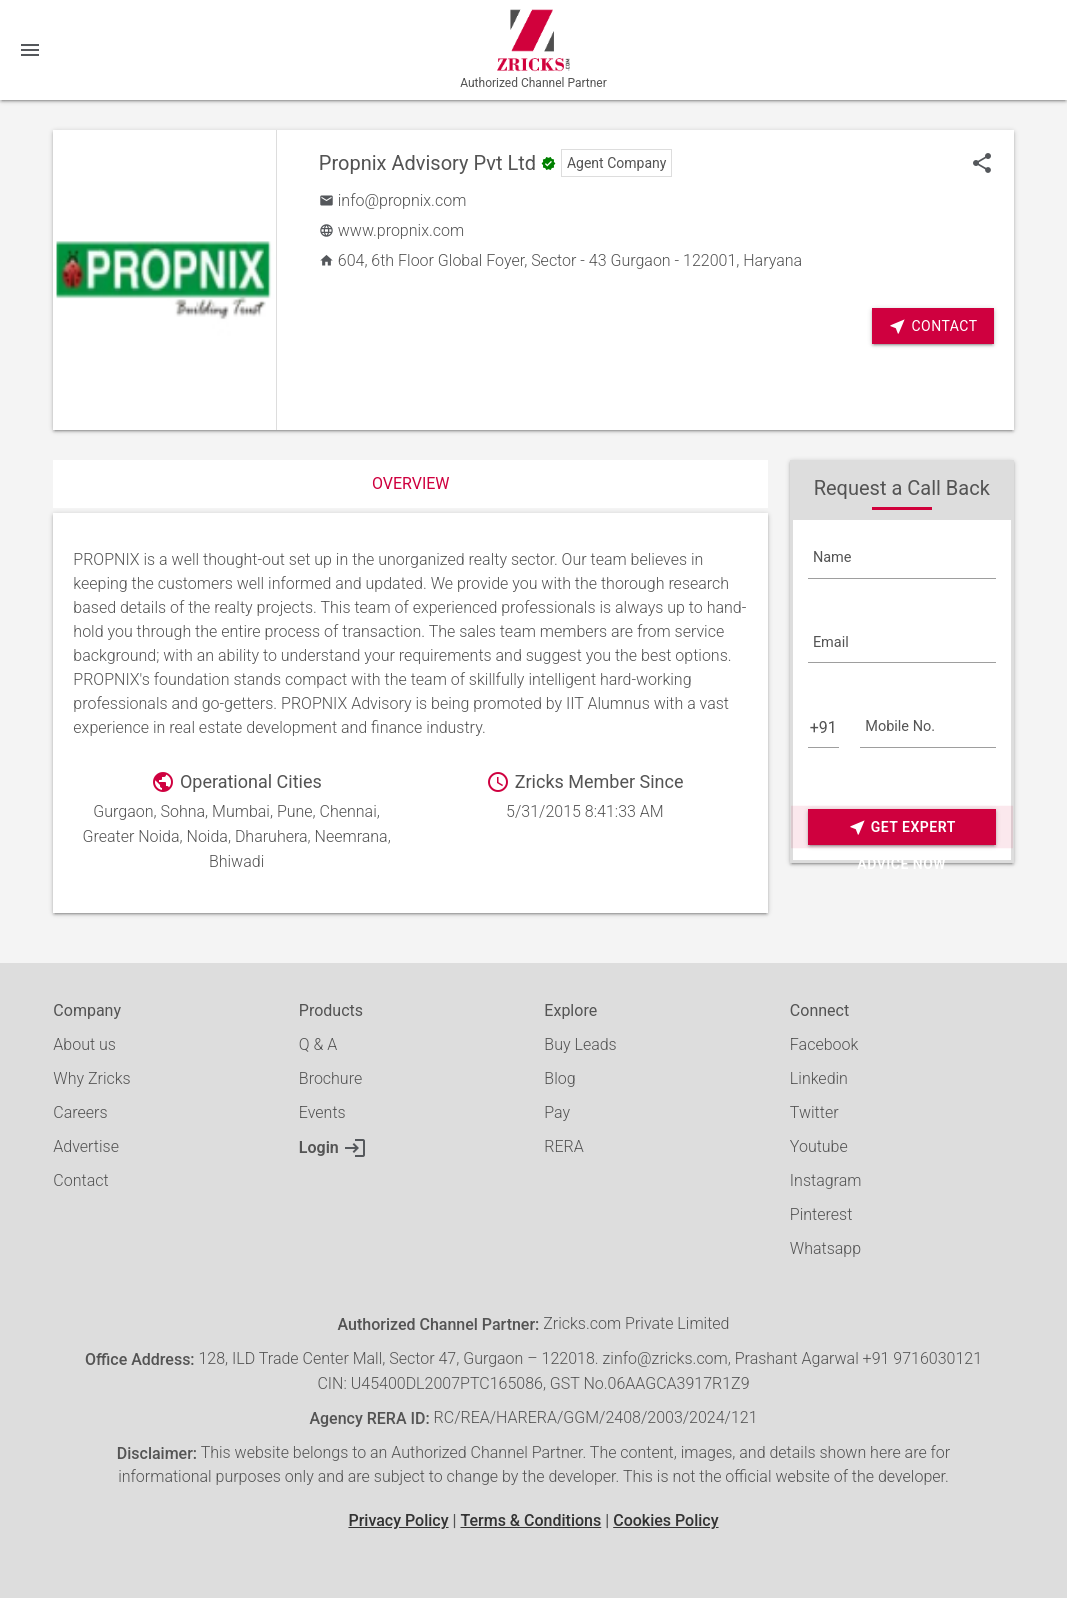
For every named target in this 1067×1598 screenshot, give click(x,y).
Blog (559, 1078)
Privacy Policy (398, 1520)
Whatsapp (825, 1248)
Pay (557, 1112)
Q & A (318, 1044)
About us (84, 1044)
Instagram (826, 1180)
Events (322, 1112)
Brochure (330, 1078)
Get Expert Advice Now (902, 827)
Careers (80, 1112)
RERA (563, 1146)
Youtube (819, 1146)
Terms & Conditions (530, 1520)
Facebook (824, 1044)
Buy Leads (580, 1044)
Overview (411, 483)
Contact (932, 326)
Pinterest (821, 1214)
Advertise (86, 1146)
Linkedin (819, 1078)
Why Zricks (91, 1078)
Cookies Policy (665, 1520)
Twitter (814, 1112)
